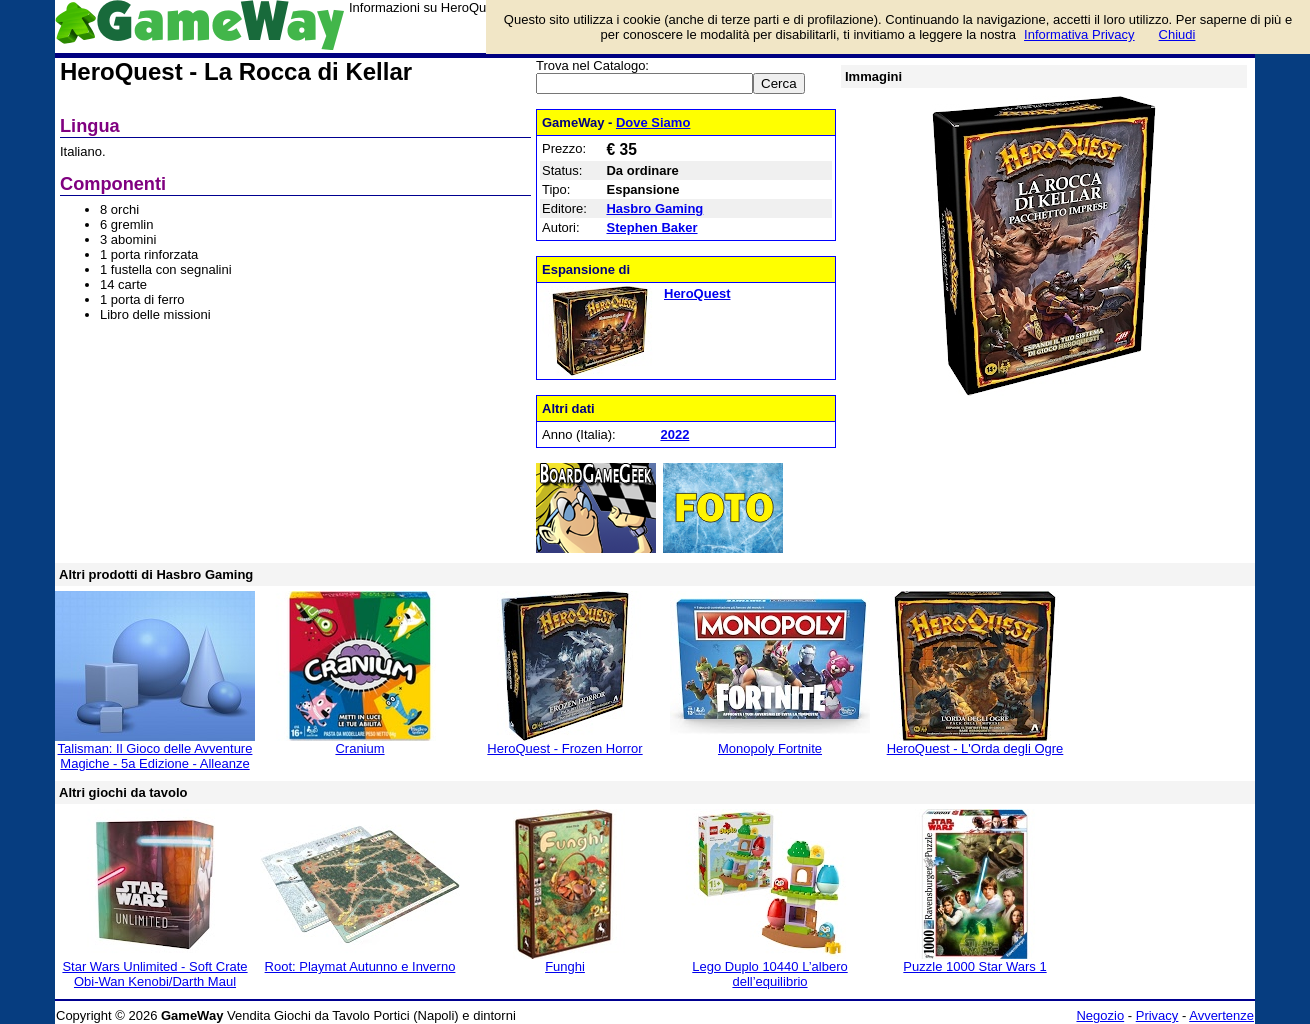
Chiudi (1177, 34)
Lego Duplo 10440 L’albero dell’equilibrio (769, 974)
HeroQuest (697, 293)
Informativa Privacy (1079, 34)
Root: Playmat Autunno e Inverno (360, 966)
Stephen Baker (651, 227)
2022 (674, 434)
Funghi (565, 966)
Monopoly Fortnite (770, 748)
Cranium (359, 748)
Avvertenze (1221, 1015)
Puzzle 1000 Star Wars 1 (974, 966)
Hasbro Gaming (654, 208)
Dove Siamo (653, 122)
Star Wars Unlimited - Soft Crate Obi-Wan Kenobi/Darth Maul (154, 974)
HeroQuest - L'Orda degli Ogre (975, 748)
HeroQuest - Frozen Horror (564, 748)
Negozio (1100, 1015)
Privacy (1157, 1015)
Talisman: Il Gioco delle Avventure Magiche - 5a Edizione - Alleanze (155, 756)
